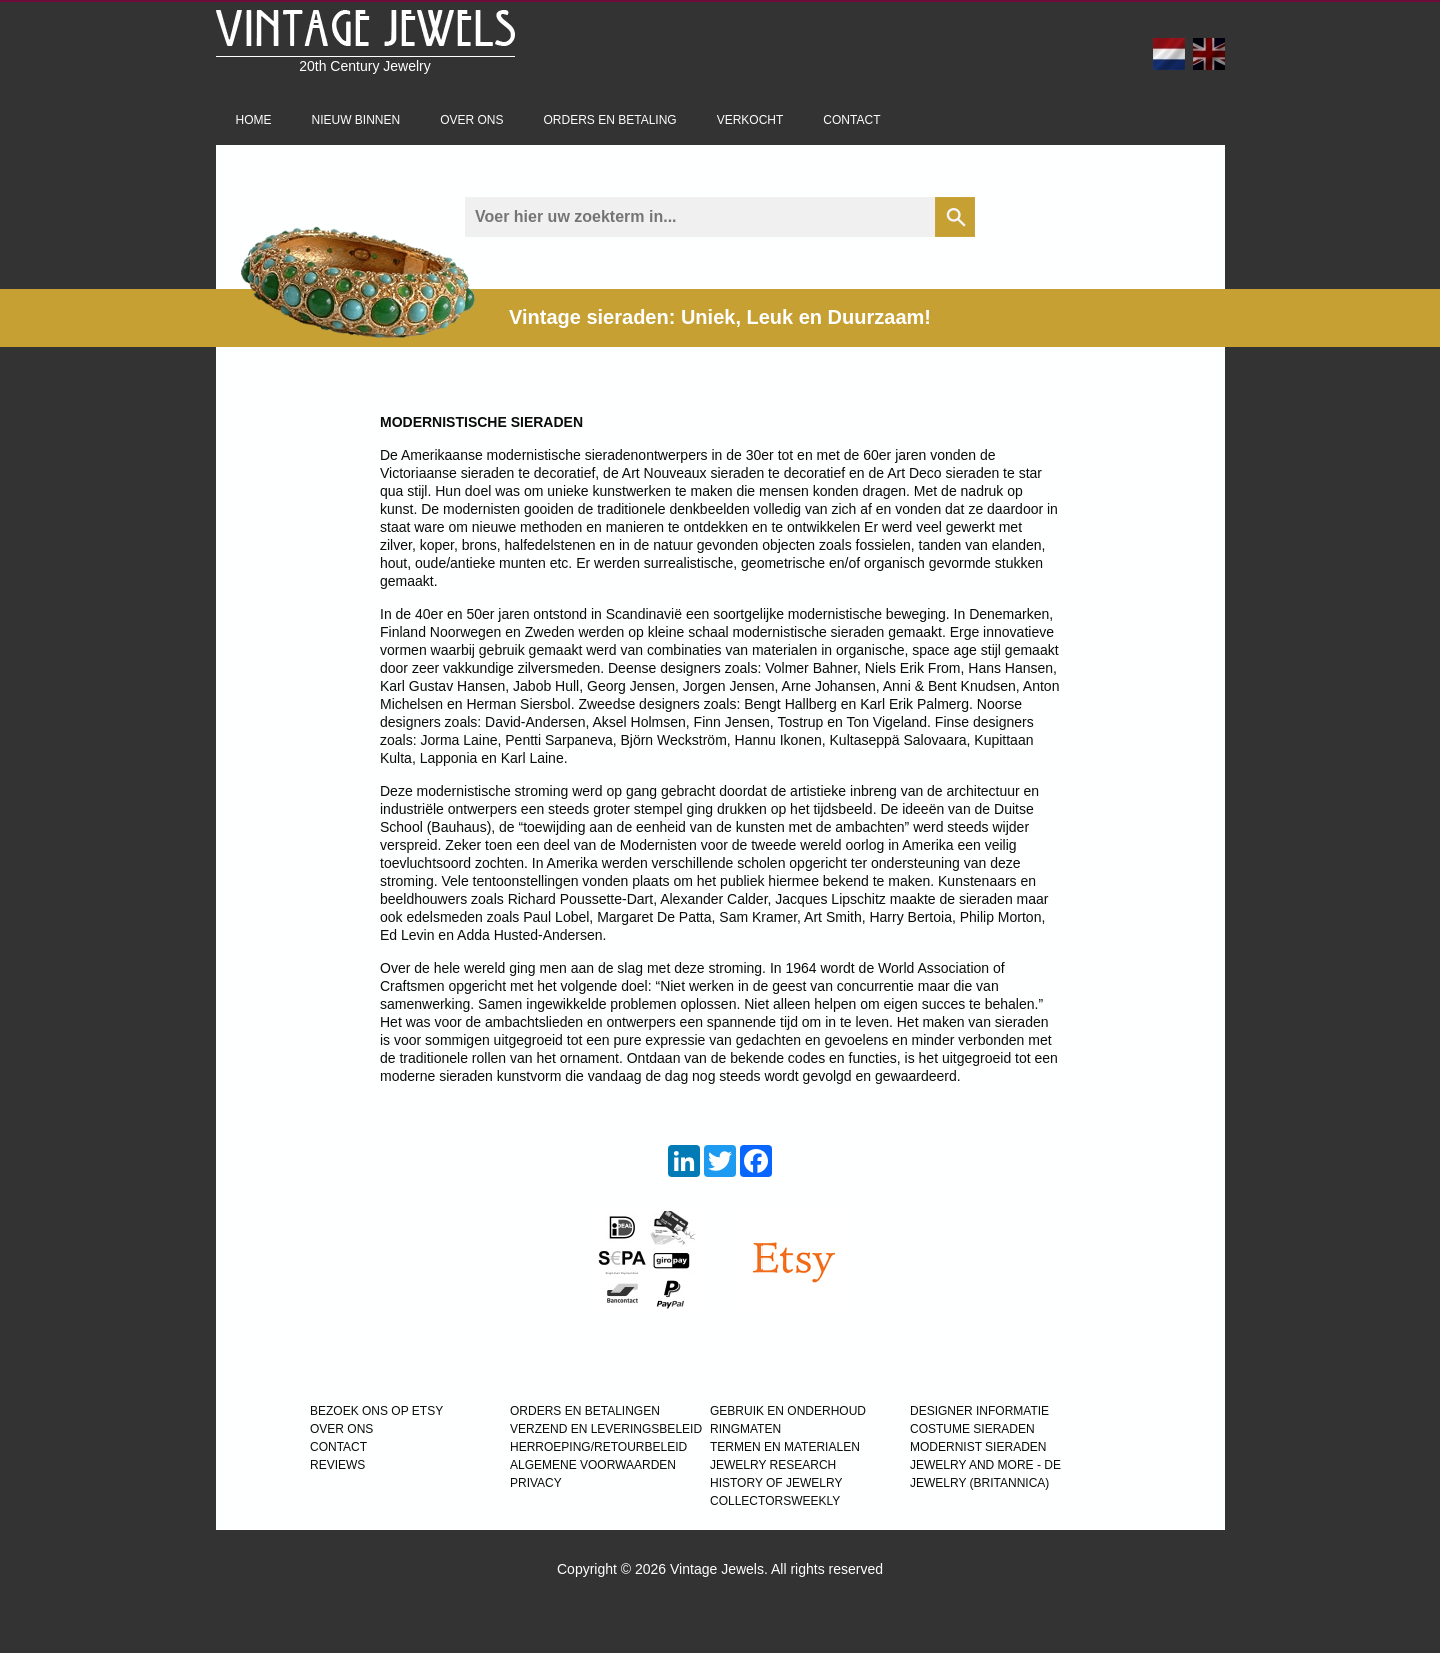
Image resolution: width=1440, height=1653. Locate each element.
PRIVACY (536, 1483)
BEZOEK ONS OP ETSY (376, 1411)
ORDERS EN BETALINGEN (585, 1411)
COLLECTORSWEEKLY (775, 1501)
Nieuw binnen (356, 120)
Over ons (471, 120)
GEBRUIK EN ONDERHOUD (788, 1411)
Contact (851, 120)
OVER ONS (341, 1429)
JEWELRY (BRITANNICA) (979, 1483)
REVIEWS (337, 1465)
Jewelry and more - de (985, 1465)
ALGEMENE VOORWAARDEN (593, 1465)
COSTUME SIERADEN (972, 1429)
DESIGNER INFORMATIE (979, 1411)
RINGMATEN (745, 1429)
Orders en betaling (610, 120)
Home (254, 120)
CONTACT (338, 1447)
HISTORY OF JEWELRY (776, 1483)
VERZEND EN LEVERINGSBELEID (606, 1429)
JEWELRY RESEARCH (773, 1465)
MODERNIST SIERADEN (978, 1447)
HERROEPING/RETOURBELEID (598, 1447)
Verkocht (750, 120)
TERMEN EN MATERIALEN (785, 1447)
